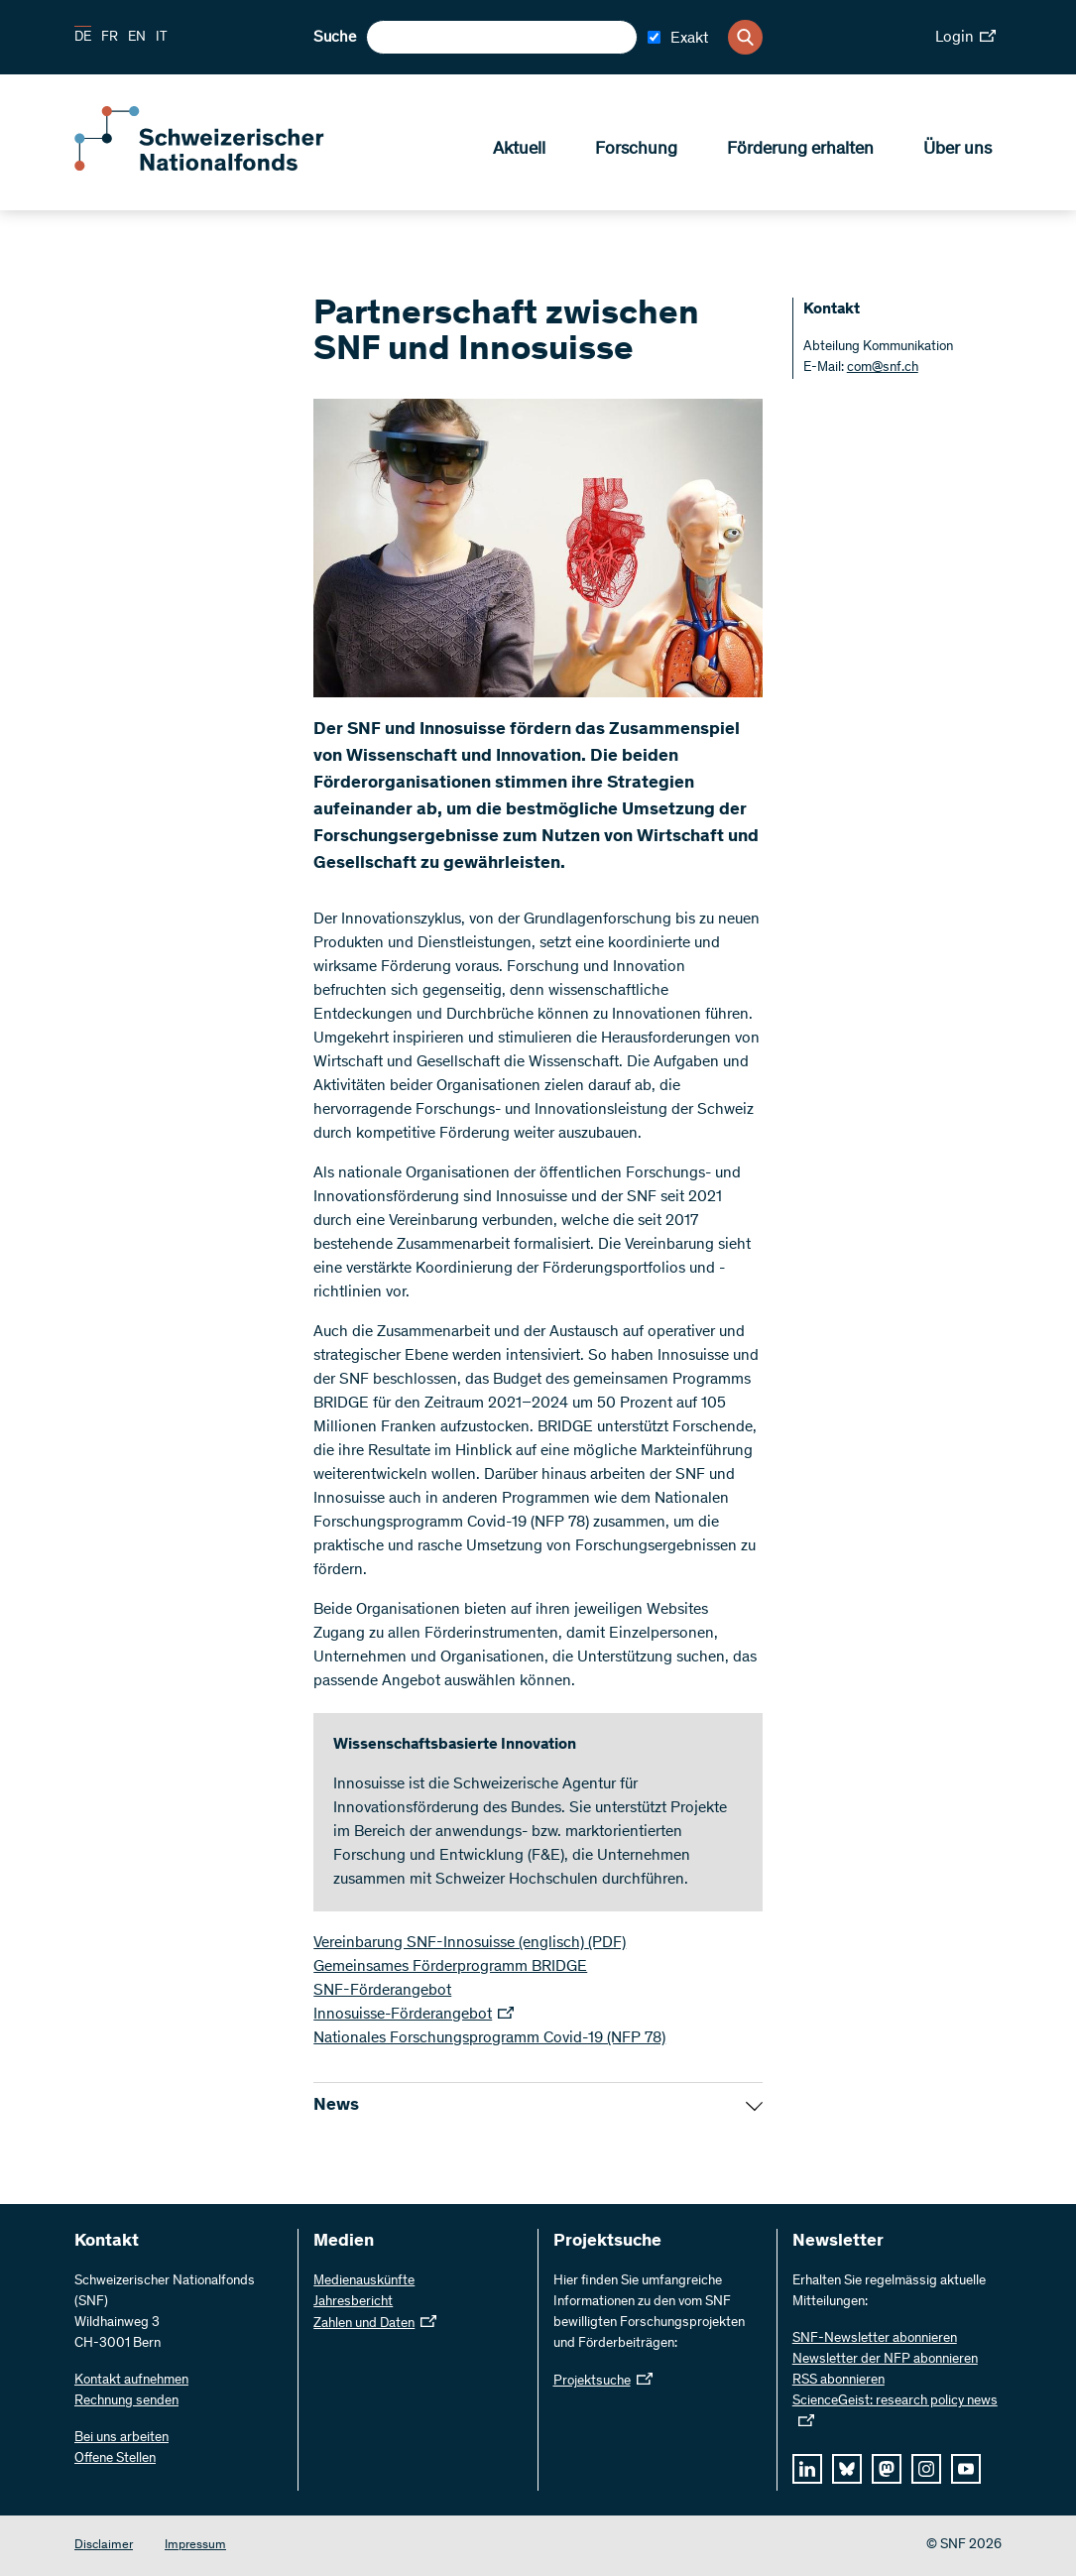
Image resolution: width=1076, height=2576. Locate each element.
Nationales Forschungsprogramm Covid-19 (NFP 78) (489, 2038)
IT (162, 38)
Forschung (636, 150)
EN (137, 38)
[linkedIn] (807, 2469)
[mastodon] (886, 2469)
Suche (334, 38)
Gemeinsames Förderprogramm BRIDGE (450, 1967)
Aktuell (519, 150)
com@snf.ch (882, 368)
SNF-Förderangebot (382, 1991)
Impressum (195, 2545)
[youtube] (966, 2469)
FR (109, 38)
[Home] (218, 167)
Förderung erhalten (800, 150)
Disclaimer (103, 2545)
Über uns (957, 150)
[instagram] (926, 2469)
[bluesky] (847, 2469)
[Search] (745, 37)
